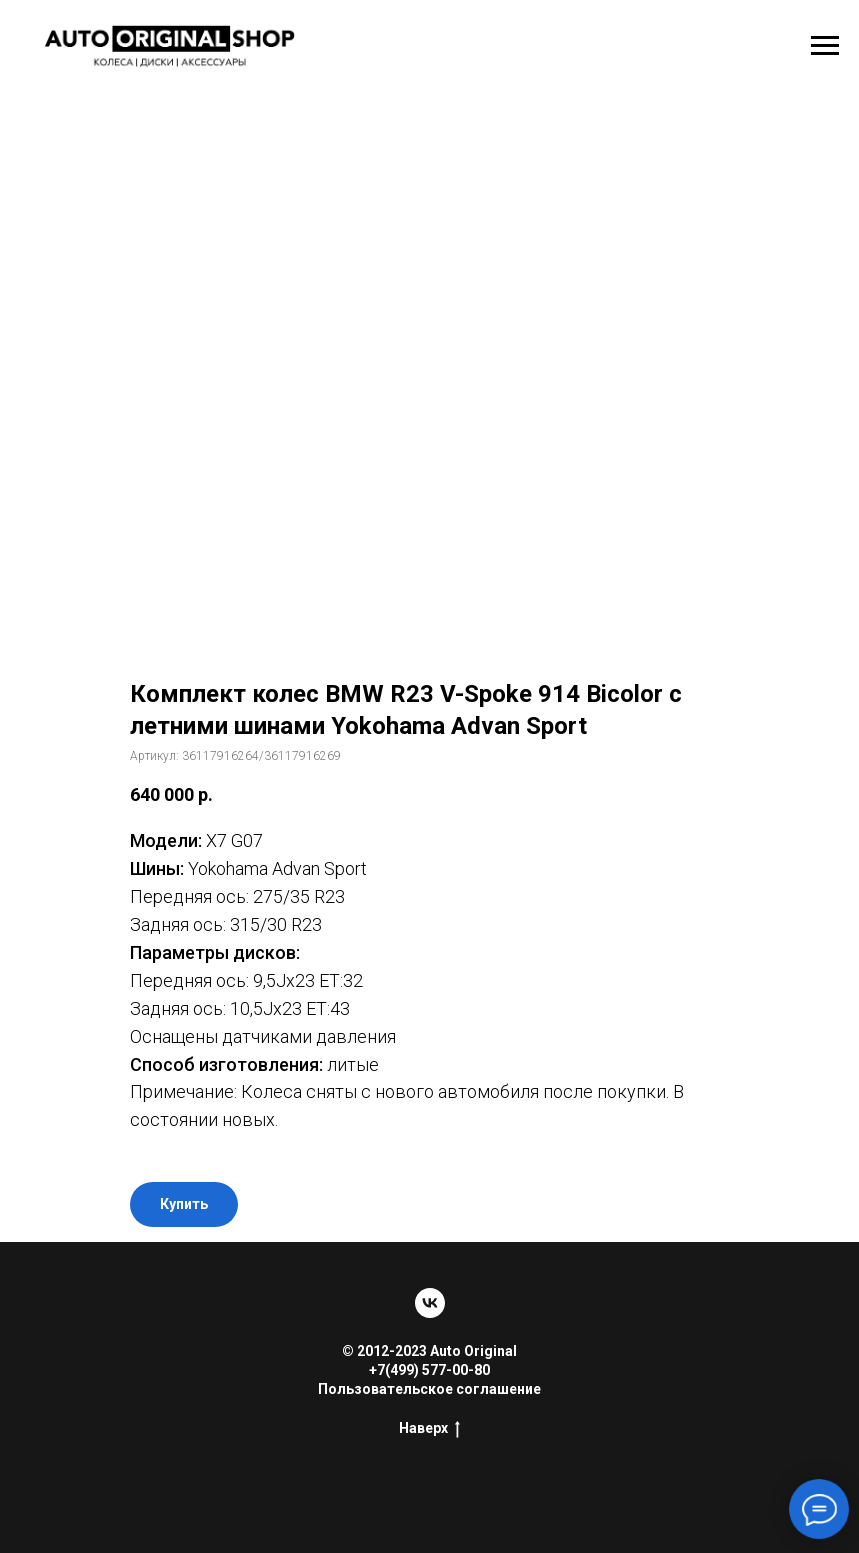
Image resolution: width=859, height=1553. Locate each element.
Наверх (429, 1429)
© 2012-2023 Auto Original (429, 1351)
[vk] (430, 1303)
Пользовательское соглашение (429, 1389)
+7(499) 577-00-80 (429, 1370)
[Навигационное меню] (825, 46)
